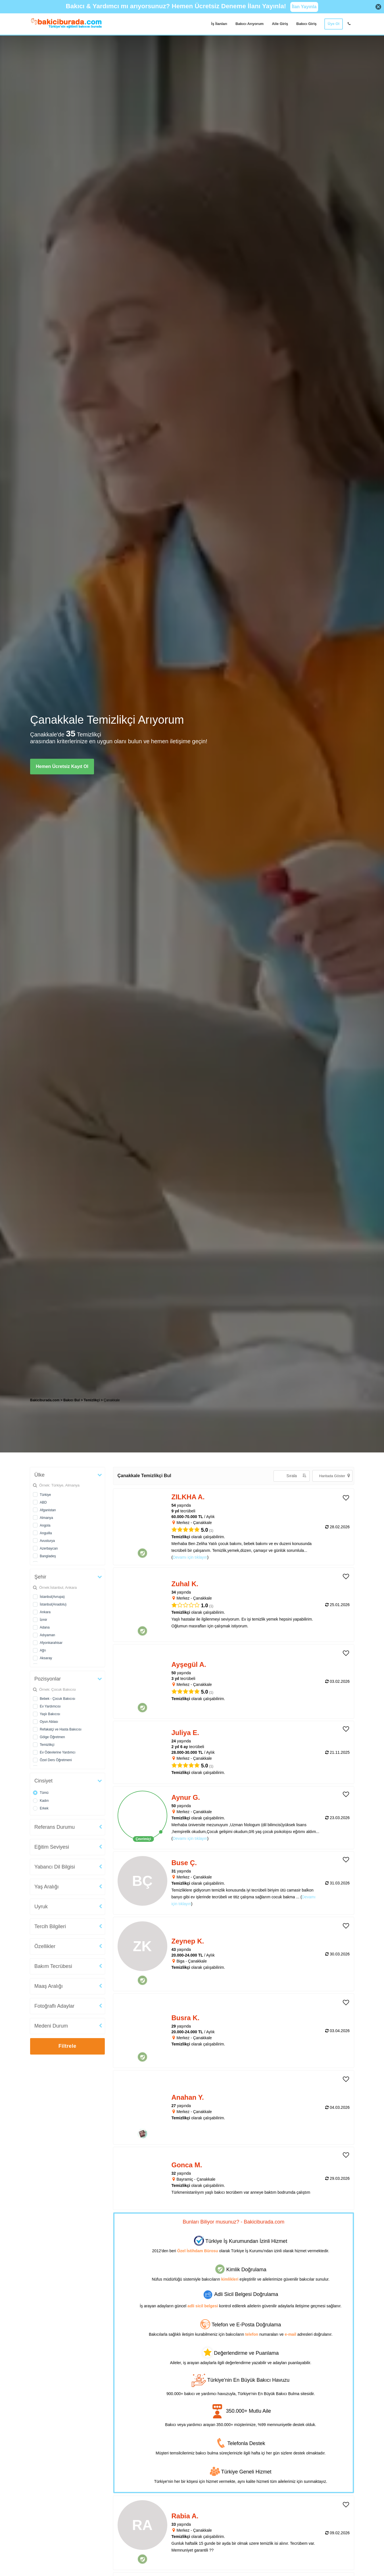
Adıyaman (47, 1635)
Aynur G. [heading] (186, 1797)
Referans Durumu (54, 1827)
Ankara (45, 1612)
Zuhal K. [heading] (185, 1584)
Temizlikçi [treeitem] (92, 1400)
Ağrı (43, 1650)
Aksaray (46, 1658)
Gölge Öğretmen (52, 1737)
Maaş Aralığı (48, 1986)
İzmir (43, 1620)
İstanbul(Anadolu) (53, 1604)
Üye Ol (333, 24)
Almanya (46, 1518)
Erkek (44, 1808)
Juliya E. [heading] (185, 1732)
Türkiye (45, 1495)
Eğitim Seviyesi (51, 1847)
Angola (45, 1525)
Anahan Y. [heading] (188, 2097)
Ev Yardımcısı (50, 1706)
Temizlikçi (47, 1745)
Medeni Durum (51, 2026)
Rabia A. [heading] (185, 2516)
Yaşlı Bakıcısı (50, 1714)
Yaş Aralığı (46, 1887)
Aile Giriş (280, 24)
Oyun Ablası (49, 1722)
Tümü (44, 1793)
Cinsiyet (43, 1781)
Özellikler (44, 1946)
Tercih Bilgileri (50, 1926)
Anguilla (46, 1533)
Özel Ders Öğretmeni (56, 1760)
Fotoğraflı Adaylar (54, 2006)
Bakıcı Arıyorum (249, 24)
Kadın (44, 1801)
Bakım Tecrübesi (53, 1966)
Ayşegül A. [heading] (189, 1664)
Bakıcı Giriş (306, 24)
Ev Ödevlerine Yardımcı (58, 1752)
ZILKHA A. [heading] (188, 1497)
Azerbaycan (49, 1548)
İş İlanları (219, 24)
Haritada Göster (334, 1475)
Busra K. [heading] (186, 2018)
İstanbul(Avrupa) (52, 1597)
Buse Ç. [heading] (184, 1863)
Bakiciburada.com (44, 1400)
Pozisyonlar (47, 1679)
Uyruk (41, 1906)
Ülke (39, 1475)
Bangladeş (48, 1556)
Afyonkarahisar (51, 1643)
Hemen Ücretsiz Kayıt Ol (62, 766)
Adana (45, 1627)
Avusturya (47, 1541)
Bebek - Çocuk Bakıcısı (57, 1699)
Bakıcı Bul (71, 1400)
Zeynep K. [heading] (188, 1941)
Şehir (40, 1577)
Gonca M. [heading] (187, 2165)
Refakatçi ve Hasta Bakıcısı (61, 1729)
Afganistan (48, 1510)
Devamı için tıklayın (190, 1557)
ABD (43, 1502)
